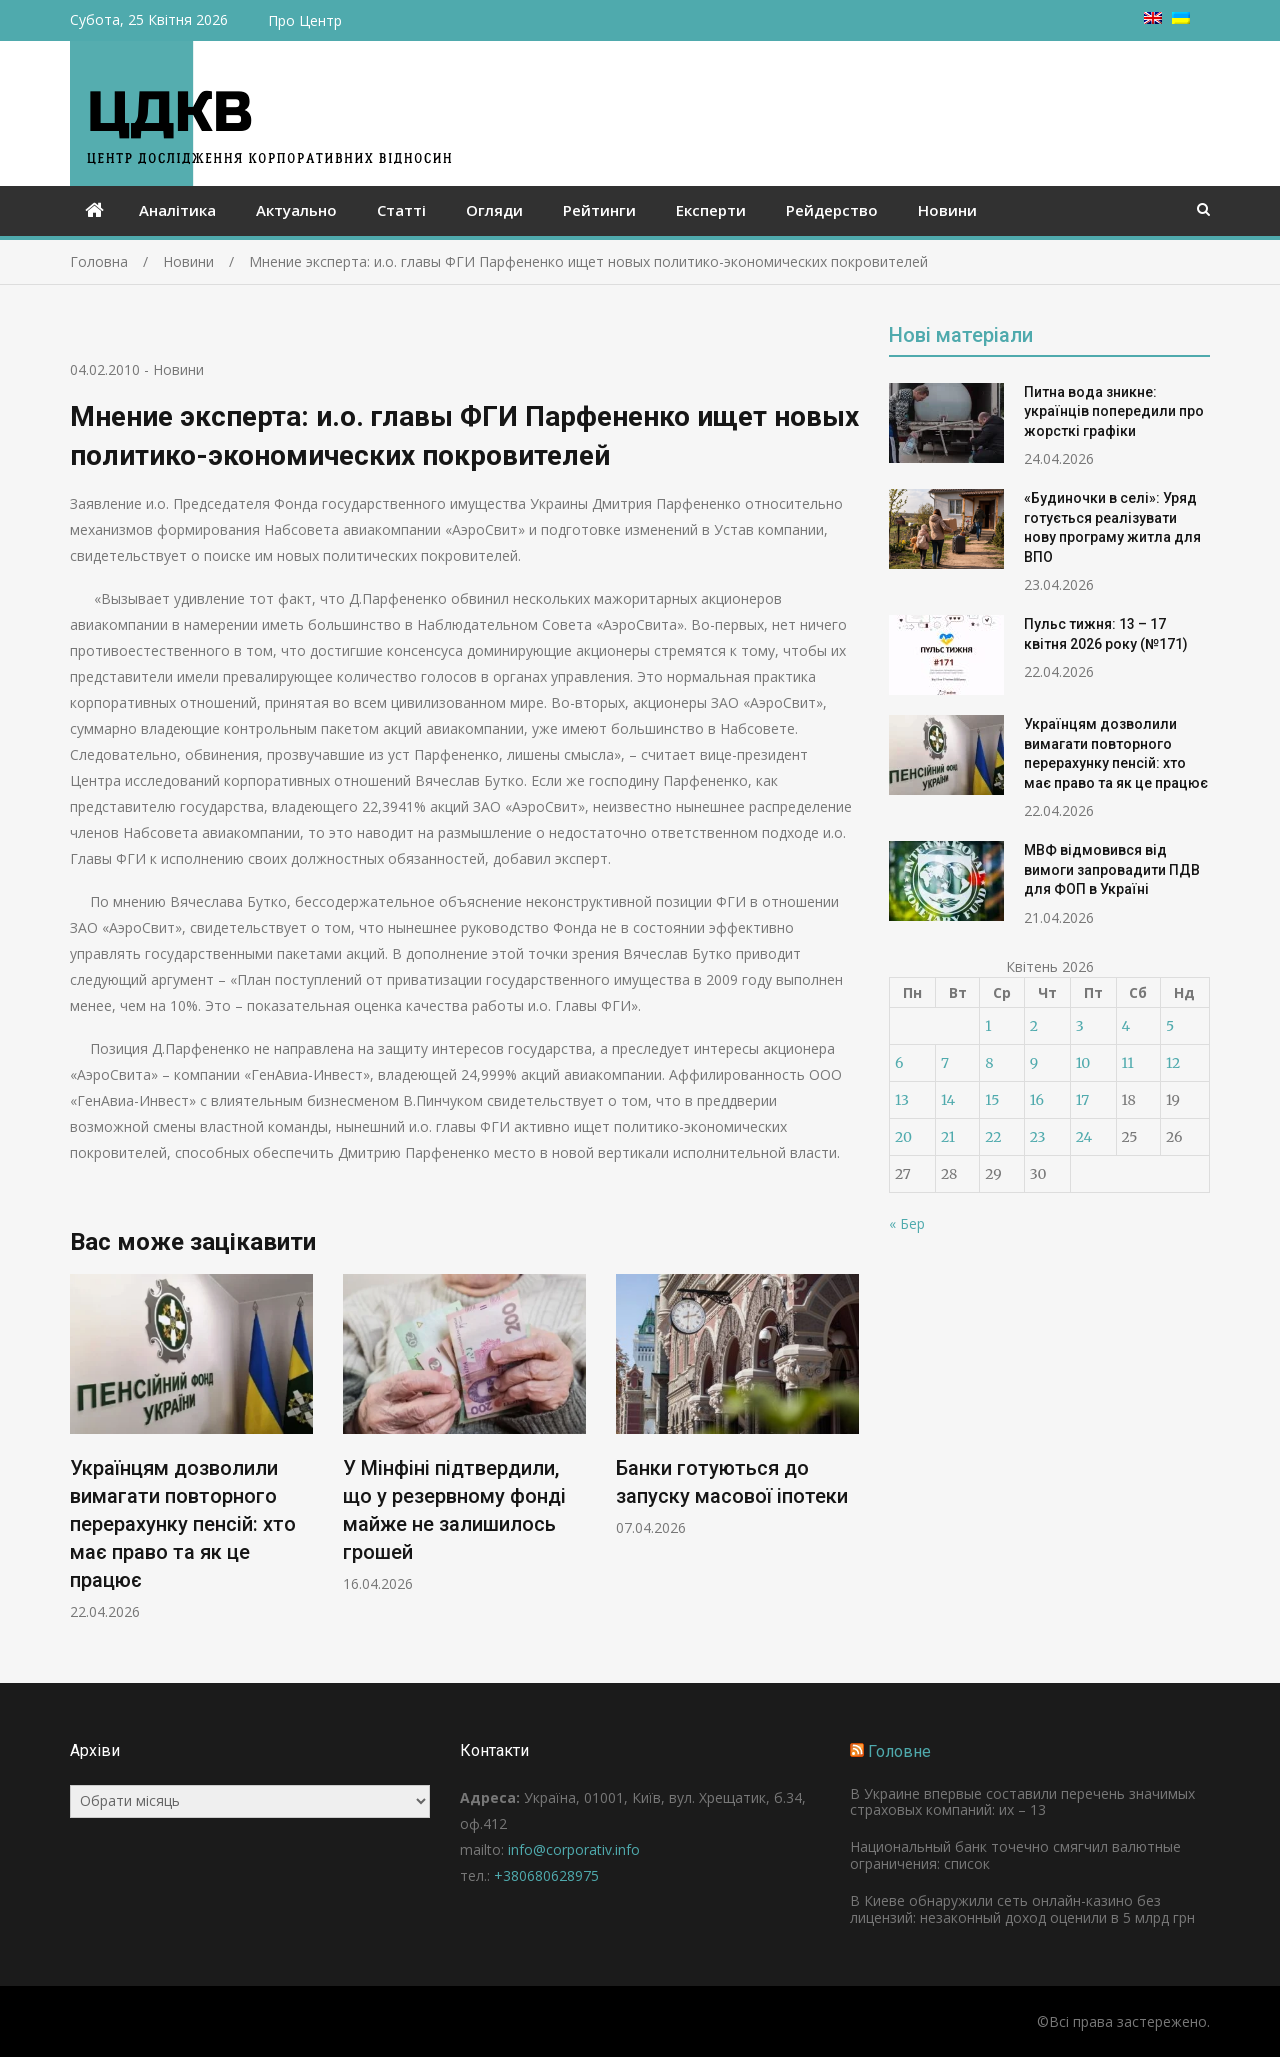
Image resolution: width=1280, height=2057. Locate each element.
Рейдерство (832, 210)
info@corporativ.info (574, 1849)
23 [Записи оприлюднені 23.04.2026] (1038, 1137)
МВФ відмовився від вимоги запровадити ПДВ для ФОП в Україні (1112, 869)
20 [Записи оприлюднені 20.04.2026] (903, 1137)
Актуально (296, 210)
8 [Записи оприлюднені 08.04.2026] (989, 1063)
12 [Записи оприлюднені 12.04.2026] (1173, 1063)
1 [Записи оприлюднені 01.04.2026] (988, 1026)
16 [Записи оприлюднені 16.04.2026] (1037, 1100)
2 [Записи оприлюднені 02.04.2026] (1034, 1026)
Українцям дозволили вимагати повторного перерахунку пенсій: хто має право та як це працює (183, 1524)
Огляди (494, 210)
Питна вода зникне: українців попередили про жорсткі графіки (1114, 411)
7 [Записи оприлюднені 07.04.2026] (945, 1063)
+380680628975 (546, 1875)
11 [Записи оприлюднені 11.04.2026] (1128, 1063)
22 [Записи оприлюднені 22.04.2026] (993, 1137)
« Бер (907, 1223)
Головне (899, 1751)
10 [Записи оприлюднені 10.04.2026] (1083, 1063)
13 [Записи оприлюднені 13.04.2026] (902, 1100)
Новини (947, 210)
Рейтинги (599, 210)
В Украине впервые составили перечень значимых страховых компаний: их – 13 (1022, 1802)
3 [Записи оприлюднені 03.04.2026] (1080, 1026)
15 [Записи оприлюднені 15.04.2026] (992, 1100)
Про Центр (305, 20)
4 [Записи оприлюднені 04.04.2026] (1126, 1026)
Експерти (711, 210)
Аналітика (177, 210)
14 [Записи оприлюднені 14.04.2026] (948, 1100)
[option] (191, 1447)
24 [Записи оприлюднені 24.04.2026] (1084, 1137)
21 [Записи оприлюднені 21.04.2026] (948, 1137)
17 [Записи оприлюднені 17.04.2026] (1083, 1100)
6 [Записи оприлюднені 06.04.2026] (899, 1063)
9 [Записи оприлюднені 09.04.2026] (1034, 1063)
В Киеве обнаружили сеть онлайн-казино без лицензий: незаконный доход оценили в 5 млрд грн (1022, 1909)
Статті (401, 210)
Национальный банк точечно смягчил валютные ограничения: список (1015, 1855)
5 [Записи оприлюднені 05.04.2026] (1170, 1026)
